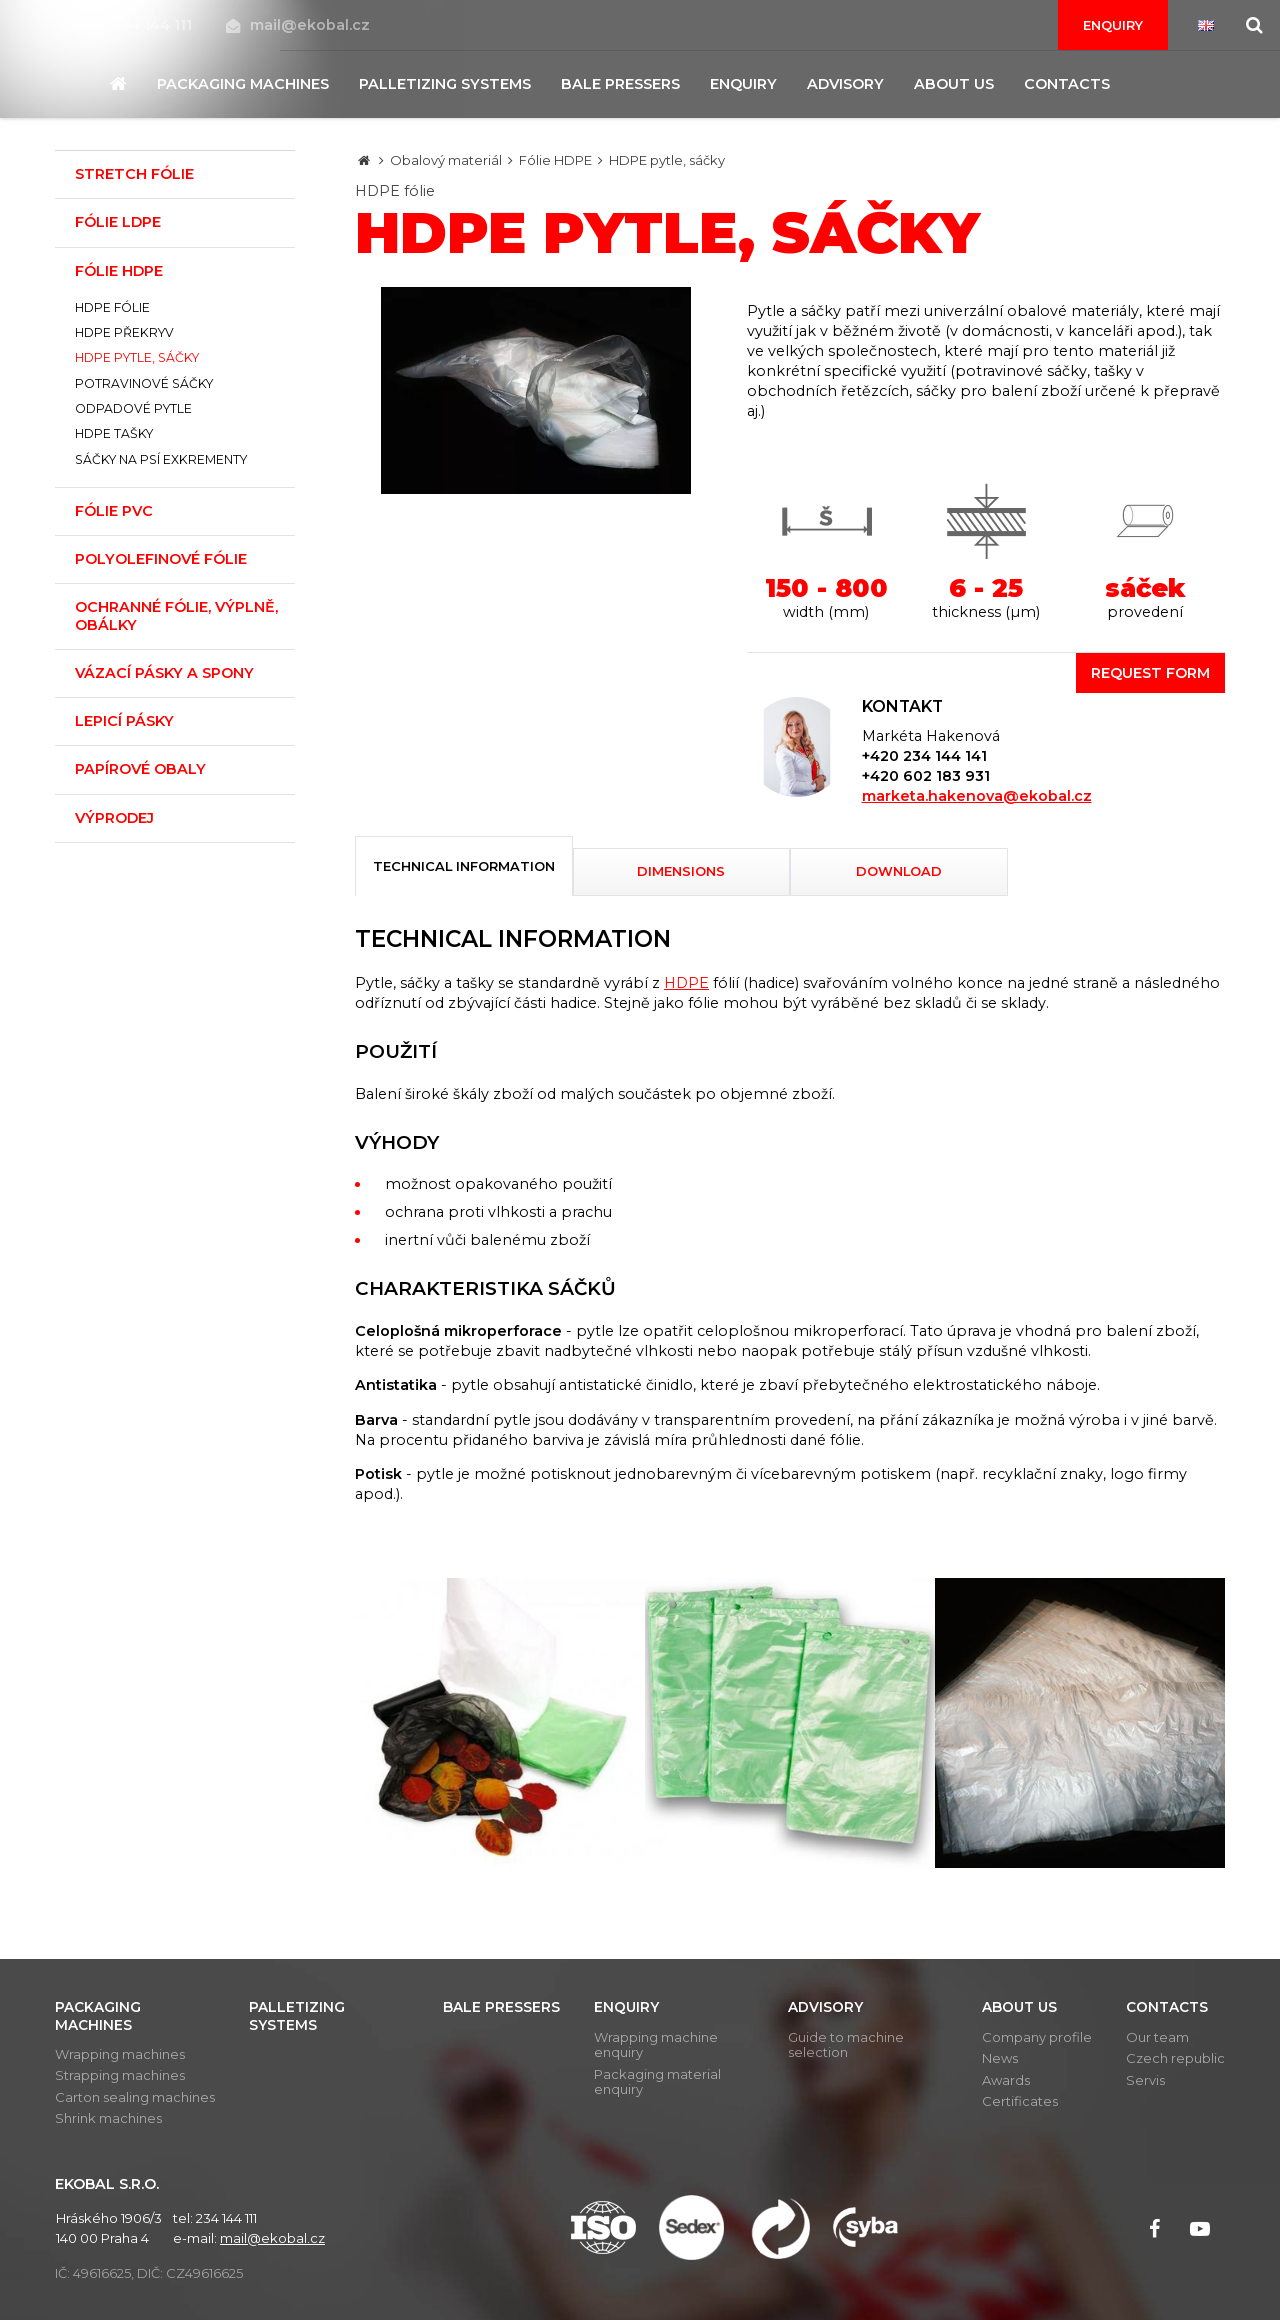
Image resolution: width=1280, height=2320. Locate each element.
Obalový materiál (446, 160)
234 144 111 (143, 25)
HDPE (686, 983)
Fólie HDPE (555, 160)
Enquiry (1113, 25)
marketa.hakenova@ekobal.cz (977, 796)
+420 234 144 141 (924, 756)
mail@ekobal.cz (298, 25)
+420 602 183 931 (926, 776)
